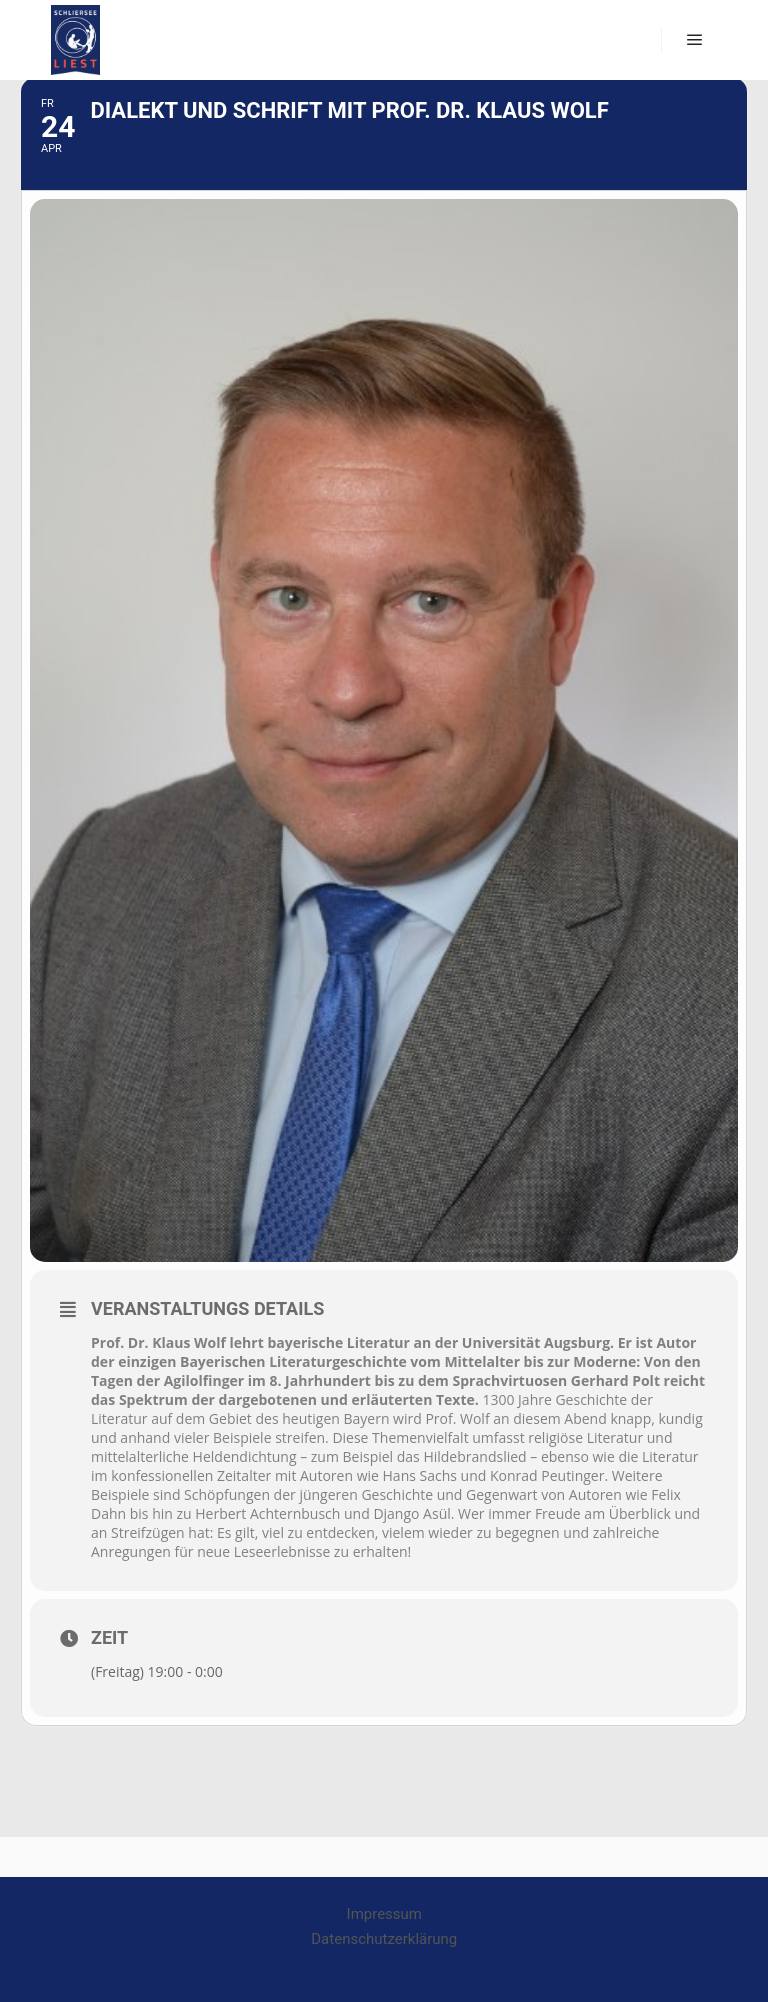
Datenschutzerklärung (384, 1939)
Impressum (384, 1914)
